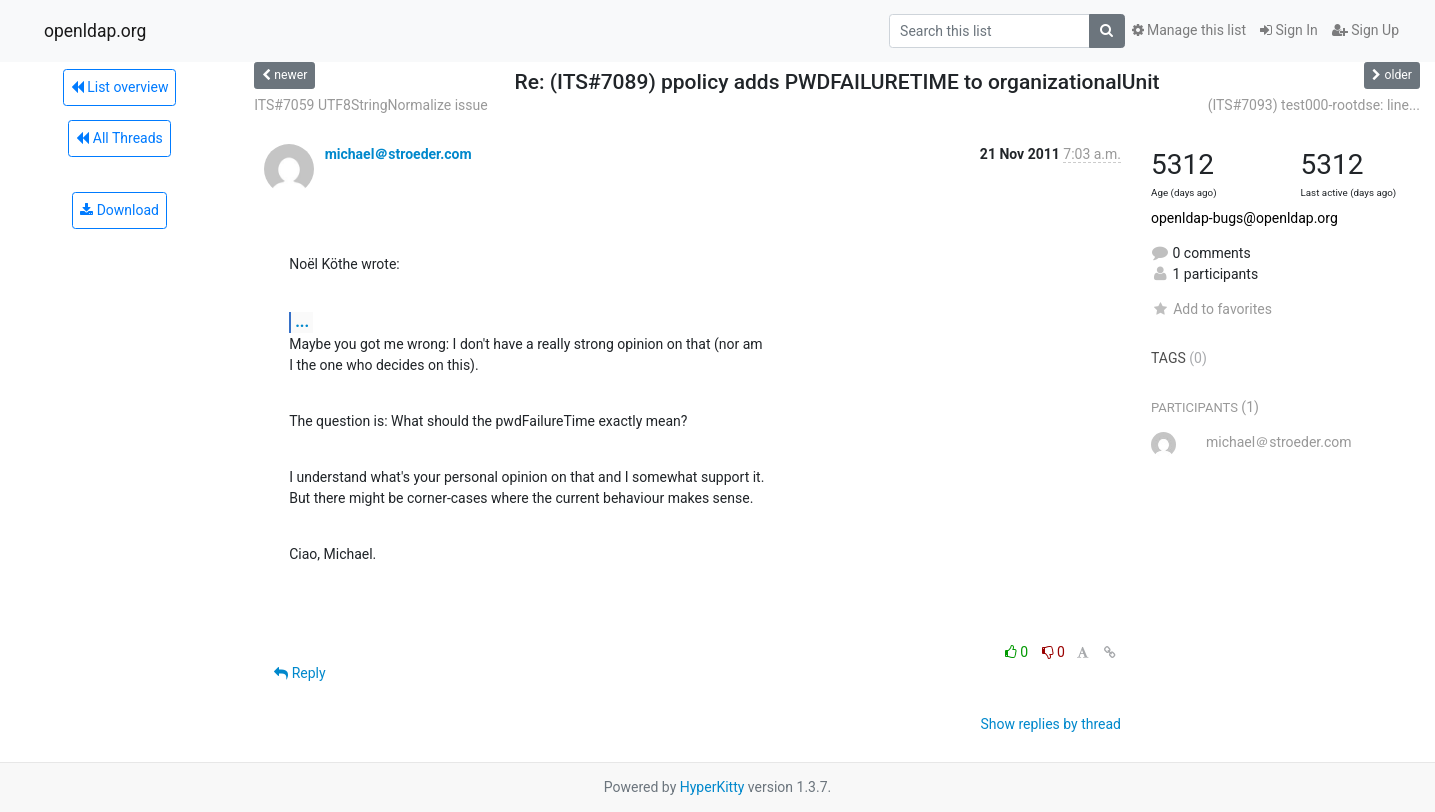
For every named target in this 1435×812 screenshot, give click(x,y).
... (302, 321)
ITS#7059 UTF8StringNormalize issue (371, 105)
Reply (299, 673)
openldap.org (95, 31)
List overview (120, 87)
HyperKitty (712, 787)
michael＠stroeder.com (398, 154)
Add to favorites (1211, 309)
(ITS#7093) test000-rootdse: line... (1314, 105)
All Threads (119, 138)
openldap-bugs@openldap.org (1244, 218)
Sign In (1289, 30)
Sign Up (1365, 30)
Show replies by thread (1050, 724)
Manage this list (1189, 30)
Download (119, 210)
